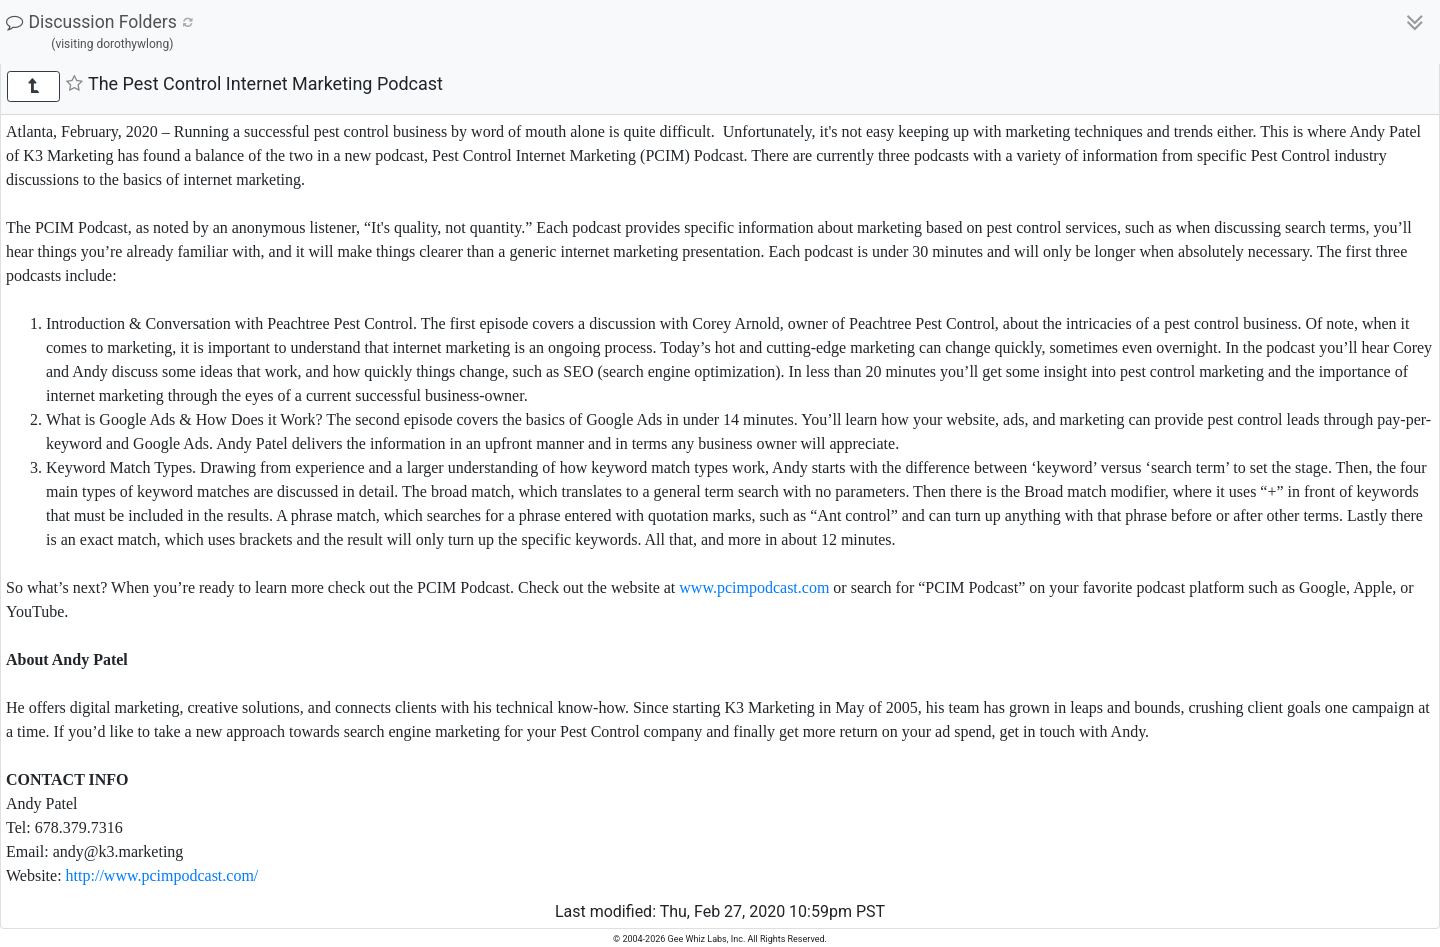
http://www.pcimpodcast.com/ (162, 875)
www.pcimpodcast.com (754, 587)
